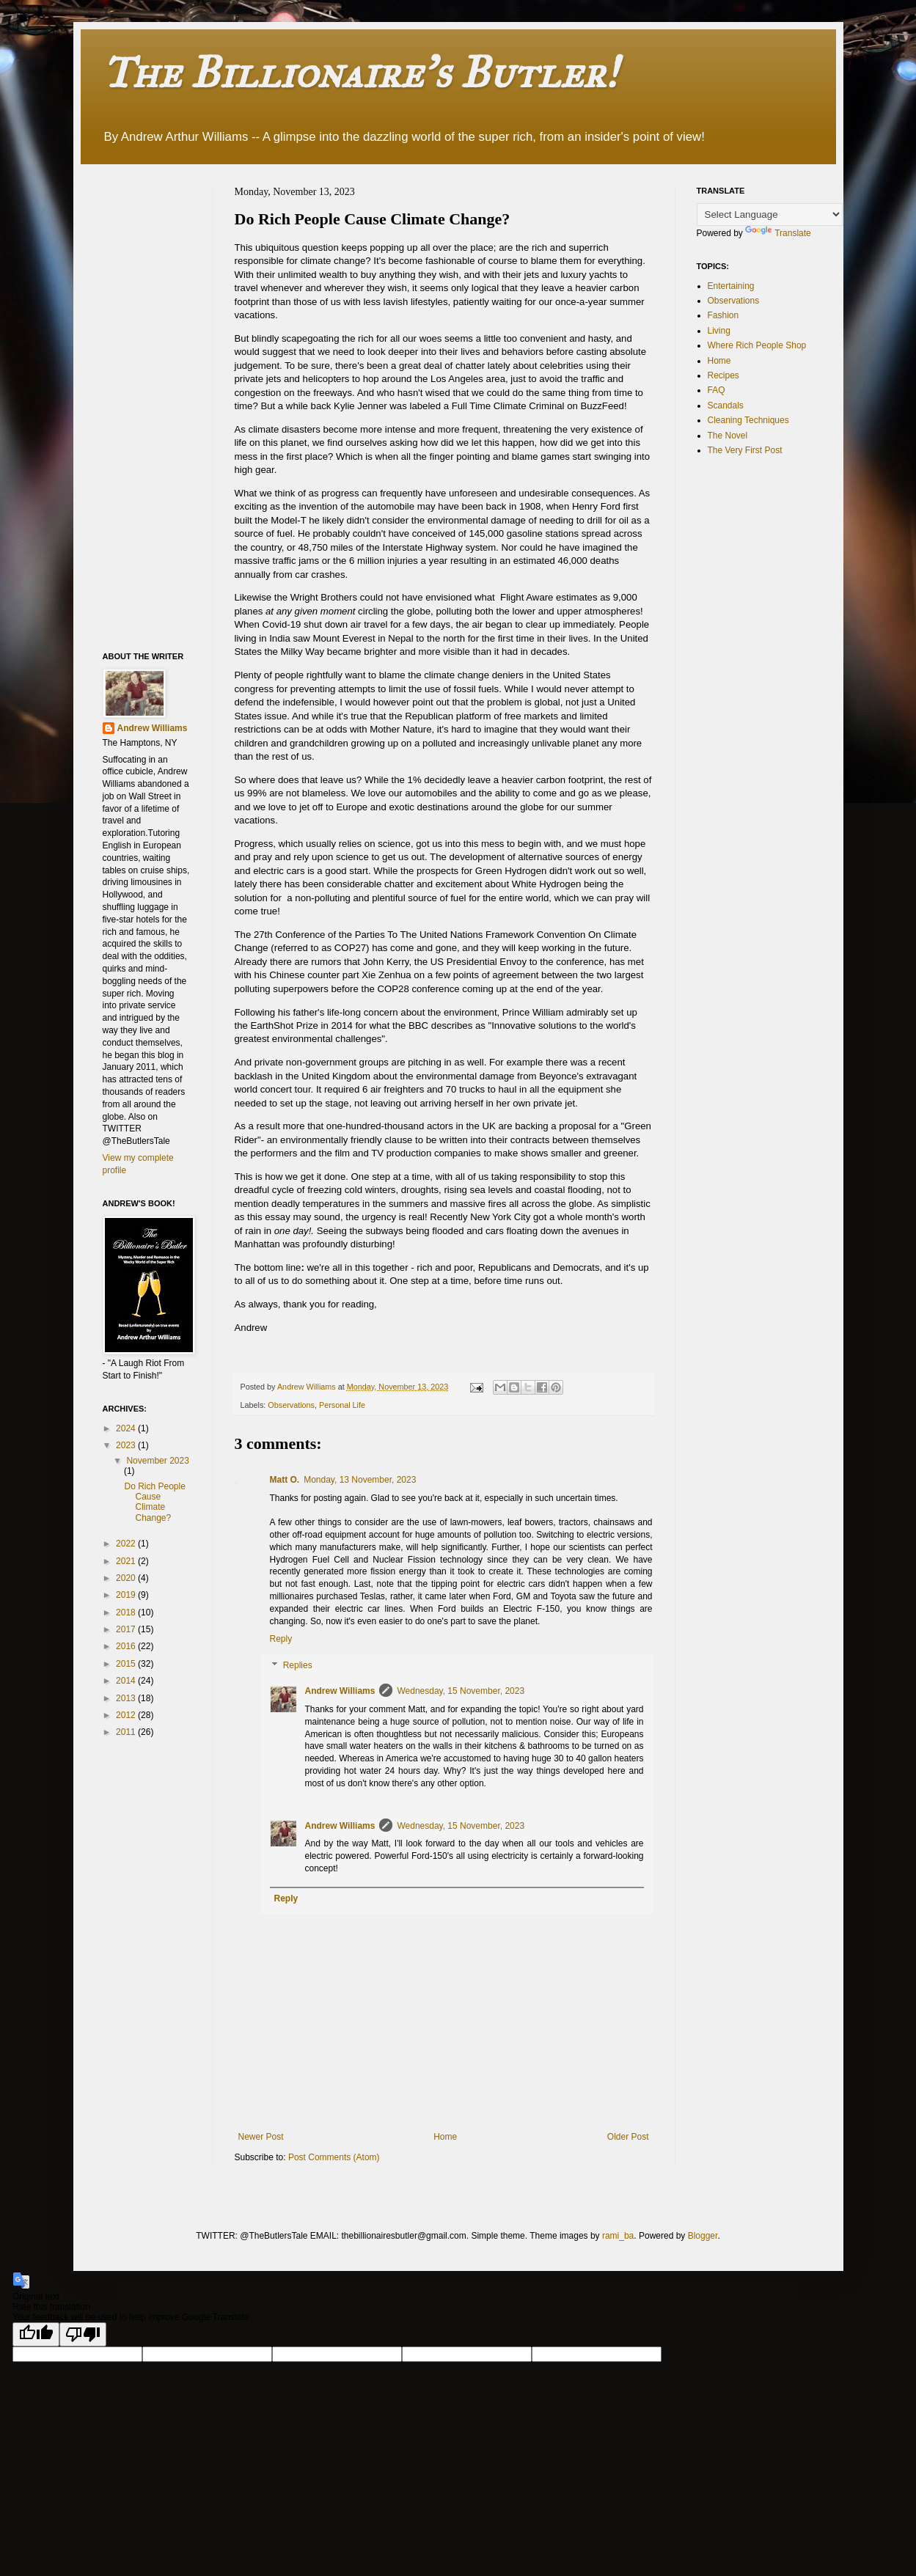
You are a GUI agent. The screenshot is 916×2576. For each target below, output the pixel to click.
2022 (127, 1543)
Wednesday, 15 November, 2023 (460, 1691)
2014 (127, 1681)
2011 (127, 1732)
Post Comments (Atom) (334, 2157)
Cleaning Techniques (748, 420)
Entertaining (731, 286)
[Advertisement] (161, 406)
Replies (297, 1665)
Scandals (726, 405)
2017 (127, 1629)
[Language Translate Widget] (770, 214)
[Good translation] (35, 2334)
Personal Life (342, 1405)
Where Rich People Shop (757, 345)
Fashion (723, 315)
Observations (291, 1405)
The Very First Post (745, 450)
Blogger (703, 2236)
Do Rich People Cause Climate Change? (154, 1502)
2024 (127, 1428)
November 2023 (157, 1461)
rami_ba (618, 2236)
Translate (778, 233)
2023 (127, 1445)
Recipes (723, 375)
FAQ (716, 390)
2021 (127, 1561)
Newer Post (261, 2137)
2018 (127, 1612)
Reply (281, 1639)
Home (445, 2137)
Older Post (628, 2137)
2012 (127, 1715)
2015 (127, 1664)
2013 (127, 1698)
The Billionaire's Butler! (360, 72)
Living (719, 331)
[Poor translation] (82, 2334)
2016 (127, 1646)
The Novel (728, 435)
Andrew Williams (340, 1691)
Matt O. (285, 1480)
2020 (127, 1578)
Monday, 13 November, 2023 (360, 1480)
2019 (127, 1595)
